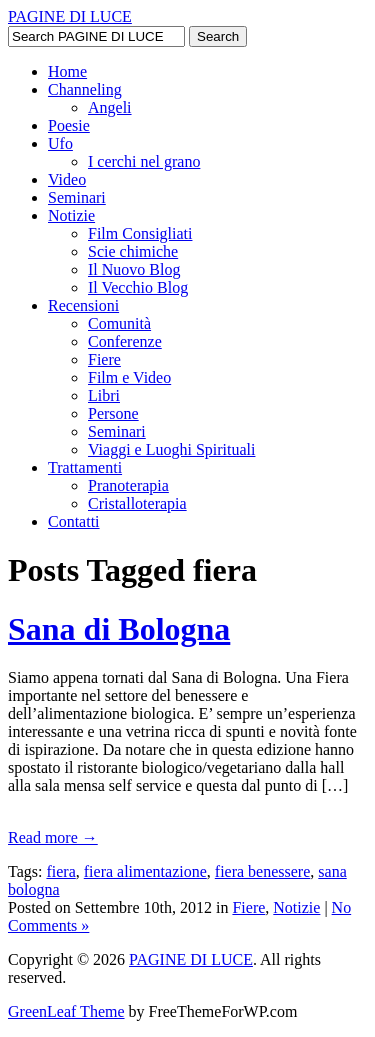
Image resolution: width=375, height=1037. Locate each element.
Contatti (74, 521)
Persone (113, 413)
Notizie (71, 215)
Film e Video (129, 377)
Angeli (110, 107)
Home (67, 71)
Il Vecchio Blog (138, 287)
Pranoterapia (128, 485)
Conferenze (125, 341)
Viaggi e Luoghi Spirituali (171, 449)
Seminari (77, 197)
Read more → (53, 837)
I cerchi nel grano (144, 161)
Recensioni (83, 305)
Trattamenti (85, 467)
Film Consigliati (140, 233)
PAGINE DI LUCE (70, 16)
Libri (104, 395)
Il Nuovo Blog (134, 269)
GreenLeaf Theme (66, 1011)
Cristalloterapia (137, 503)
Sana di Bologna (119, 629)
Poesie (69, 125)
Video (67, 179)
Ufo (60, 143)
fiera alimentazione (145, 871)
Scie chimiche (133, 251)
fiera (60, 871)
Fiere (104, 359)
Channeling (85, 89)
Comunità (119, 323)
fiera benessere (263, 871)
